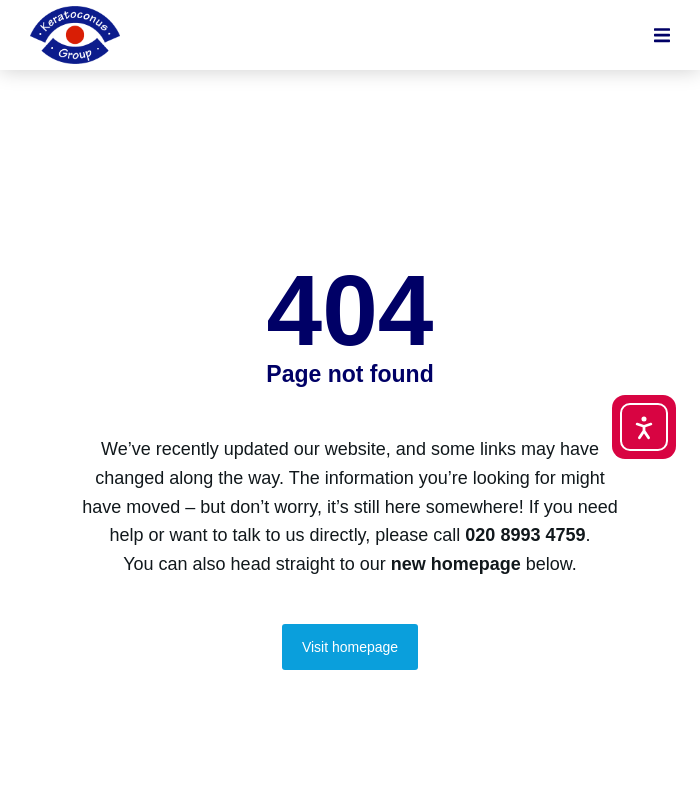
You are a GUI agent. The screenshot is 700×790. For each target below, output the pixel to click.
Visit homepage (350, 647)
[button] (662, 35)
